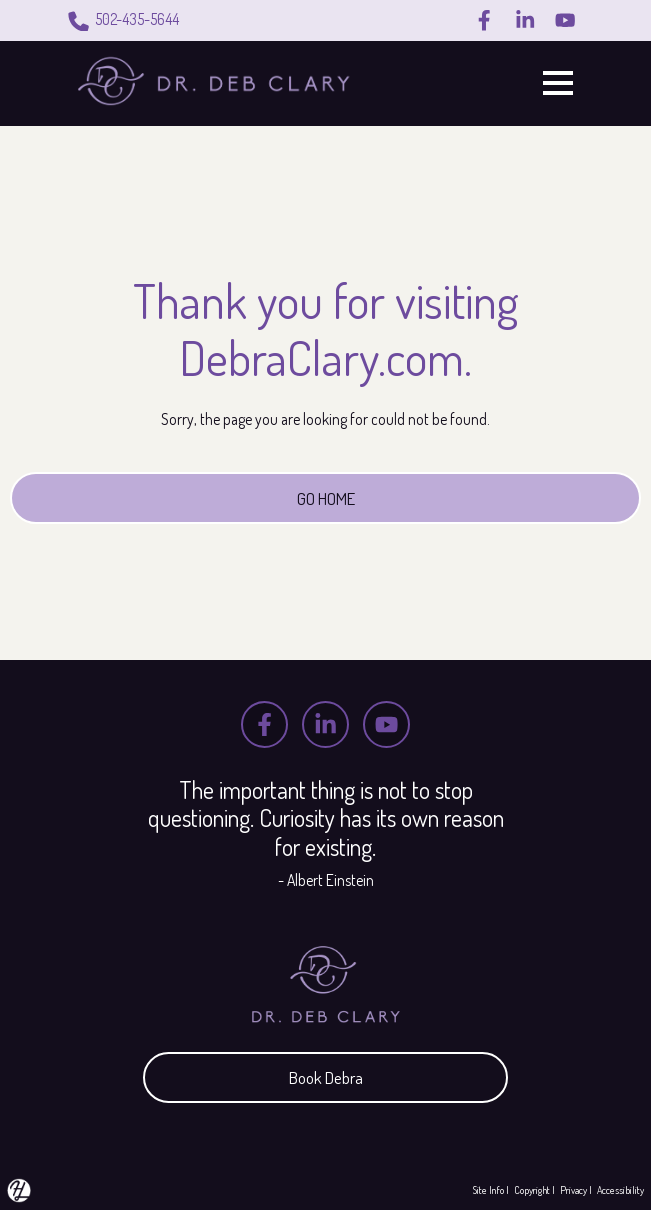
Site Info (488, 1190)
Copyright (532, 1190)
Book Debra (326, 1075)
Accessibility (620, 1190)
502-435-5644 (122, 21)
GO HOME (326, 498)
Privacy (573, 1190)
